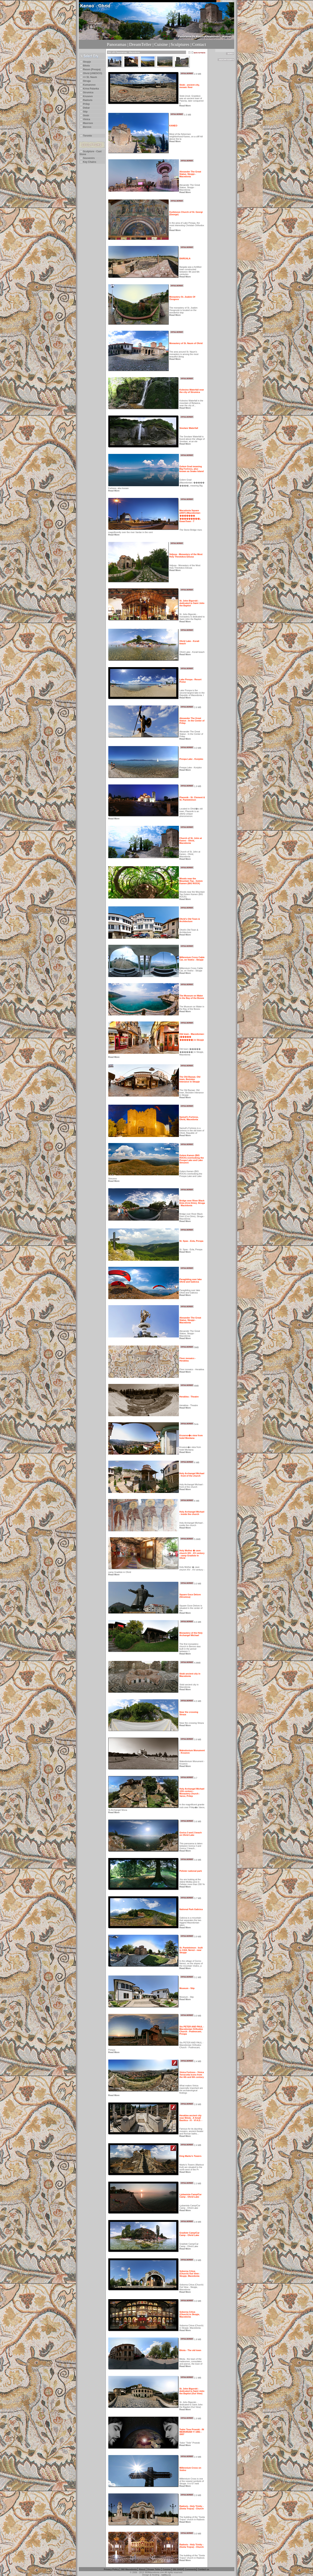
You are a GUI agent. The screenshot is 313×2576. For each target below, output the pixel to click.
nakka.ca (166, 2575)
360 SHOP (178, 2569)
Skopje (85, 61)
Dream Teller (154, 2569)
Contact (199, 44)
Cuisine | (162, 44)
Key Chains (87, 162)
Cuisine (167, 2569)
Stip (83, 111)
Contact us (203, 2569)
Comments (190, 2569)
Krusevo (86, 96)
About (142, 2569)
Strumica (86, 92)
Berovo (85, 127)
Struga (85, 81)
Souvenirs (87, 158)
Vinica (84, 119)
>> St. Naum (88, 77)
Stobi (84, 115)
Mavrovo (86, 123)
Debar (84, 107)
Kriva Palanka (89, 88)
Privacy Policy (112, 2569)
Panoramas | (117, 44)
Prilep (84, 104)
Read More (185, 105)
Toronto (85, 135)
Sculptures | (181, 44)
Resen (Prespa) (90, 69)
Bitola (84, 65)
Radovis (86, 100)
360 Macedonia (129, 2569)
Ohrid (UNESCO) (90, 73)
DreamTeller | (141, 44)
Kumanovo (87, 84)
